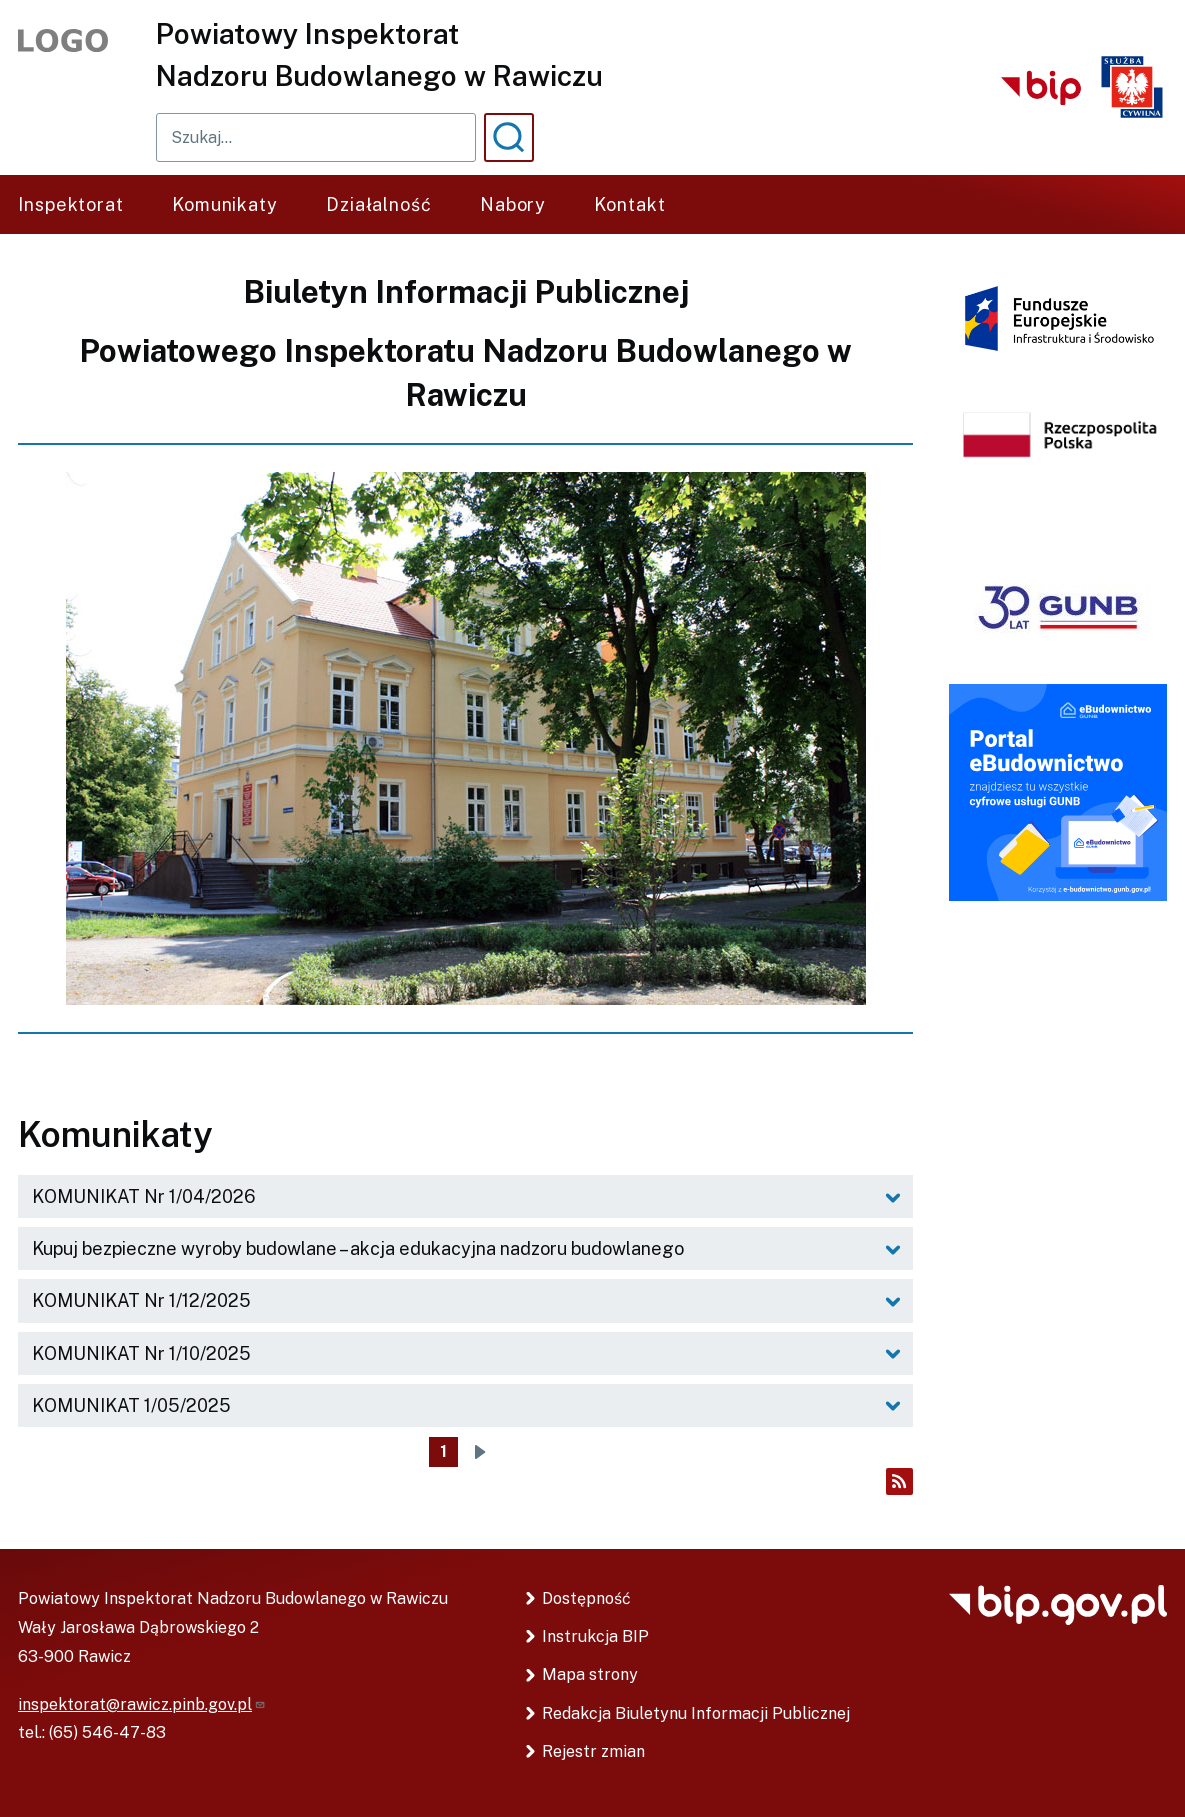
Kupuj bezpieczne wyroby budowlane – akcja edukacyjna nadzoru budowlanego (358, 1248)
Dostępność (586, 1598)
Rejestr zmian (593, 1751)
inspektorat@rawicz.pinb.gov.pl (142, 1704)
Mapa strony (590, 1674)
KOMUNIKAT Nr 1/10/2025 (141, 1353)
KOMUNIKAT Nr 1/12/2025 (141, 1300)
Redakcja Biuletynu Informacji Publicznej (696, 1713)
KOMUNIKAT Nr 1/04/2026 (144, 1196)
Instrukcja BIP (595, 1636)
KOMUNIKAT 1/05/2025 (131, 1405)
